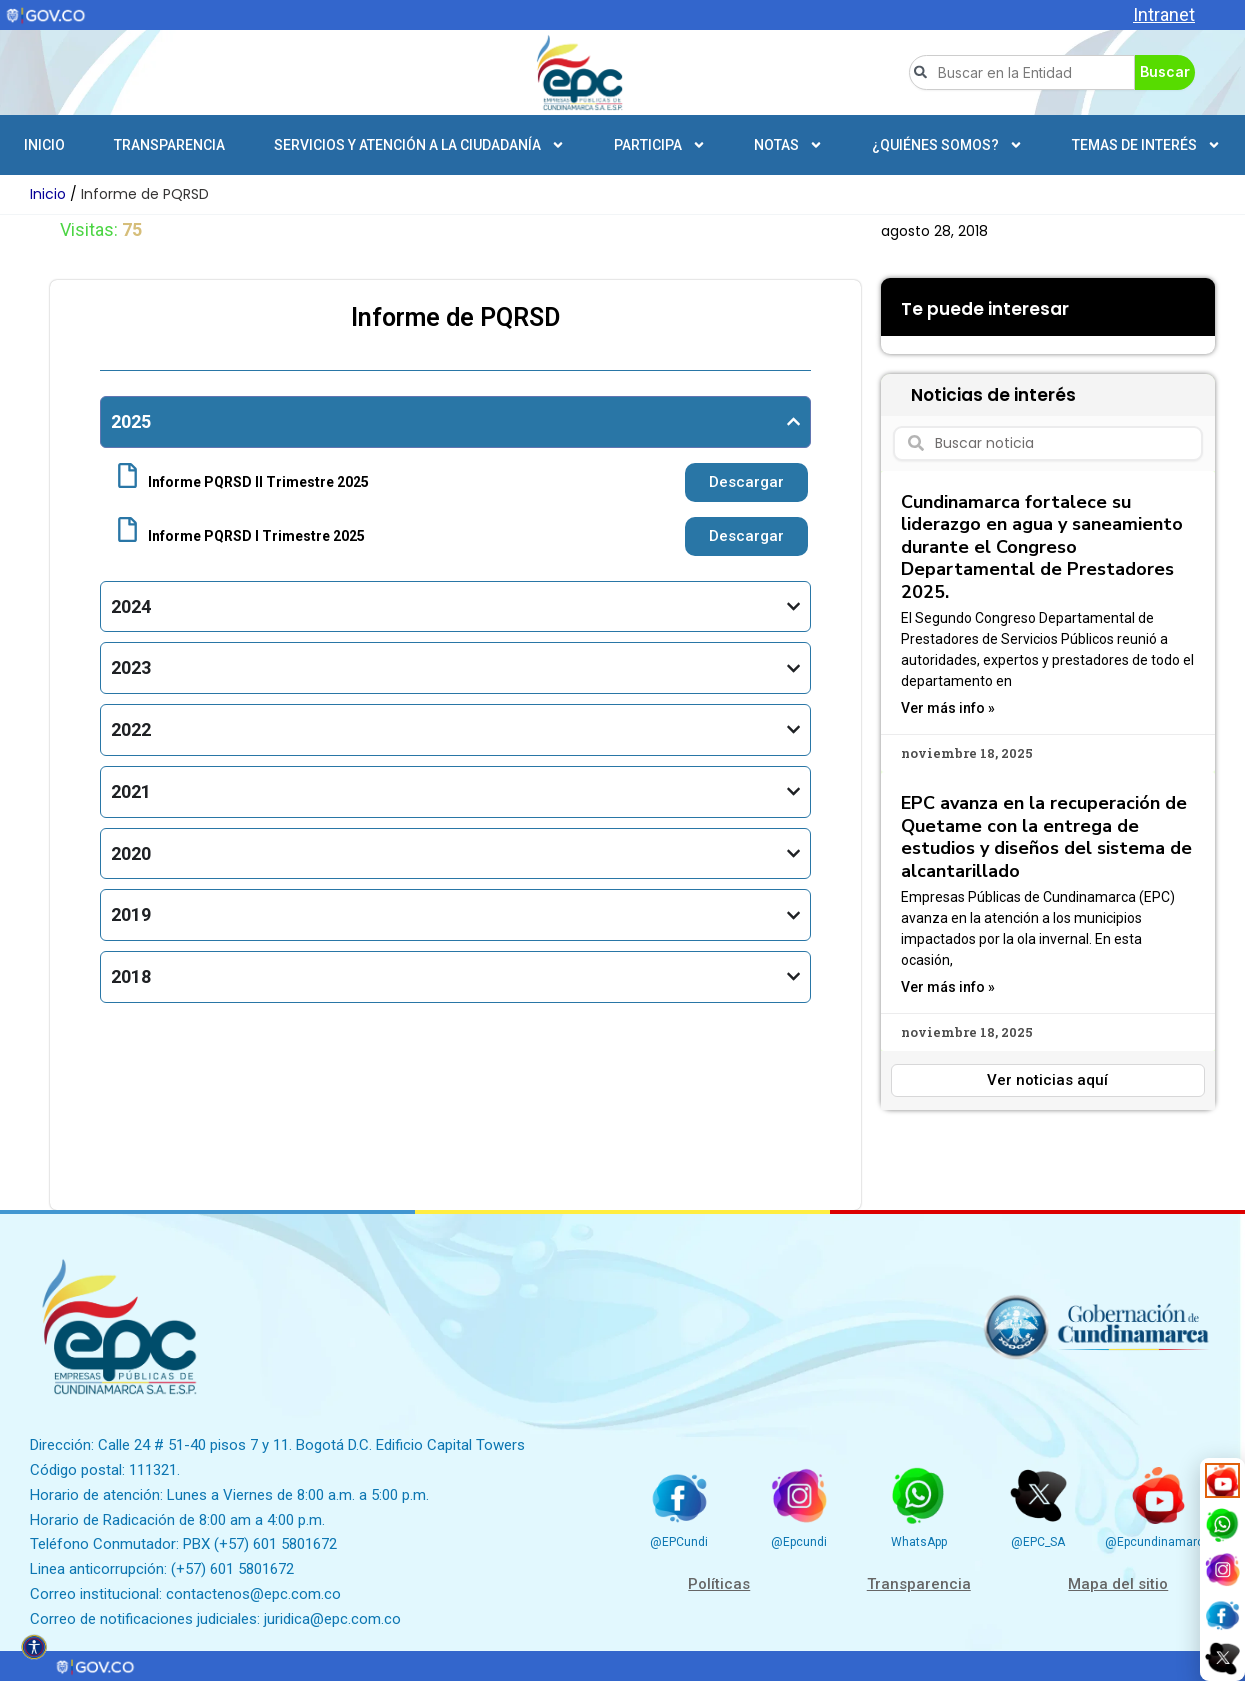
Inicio (44, 145)
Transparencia (169, 145)
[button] (896, 330)
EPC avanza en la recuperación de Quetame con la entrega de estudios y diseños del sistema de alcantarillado (1046, 837)
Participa (660, 145)
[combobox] (1022, 72)
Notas (788, 145)
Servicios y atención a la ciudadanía (419, 145)
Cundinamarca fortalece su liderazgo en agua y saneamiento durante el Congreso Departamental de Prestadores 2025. (1042, 547)
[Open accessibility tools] (34, 1647)
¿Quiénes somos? (947, 145)
